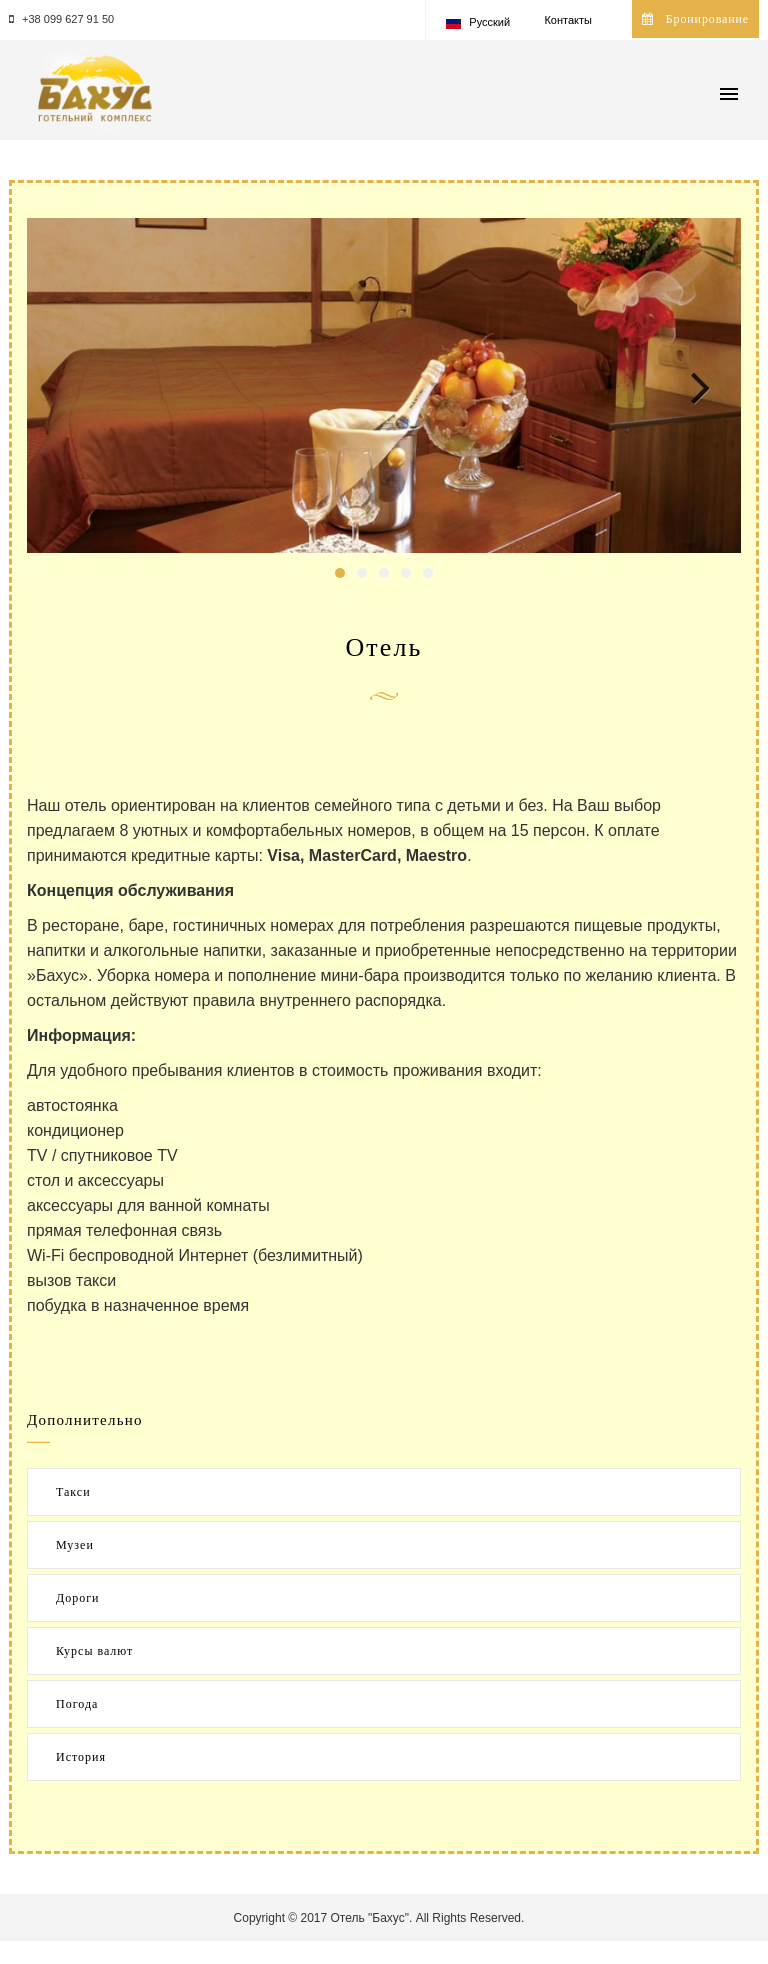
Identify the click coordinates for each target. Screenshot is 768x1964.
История (81, 1757)
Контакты (568, 20)
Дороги (77, 1598)
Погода (77, 1704)
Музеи (75, 1545)
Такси (73, 1492)
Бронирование (695, 19)
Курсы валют (94, 1651)
